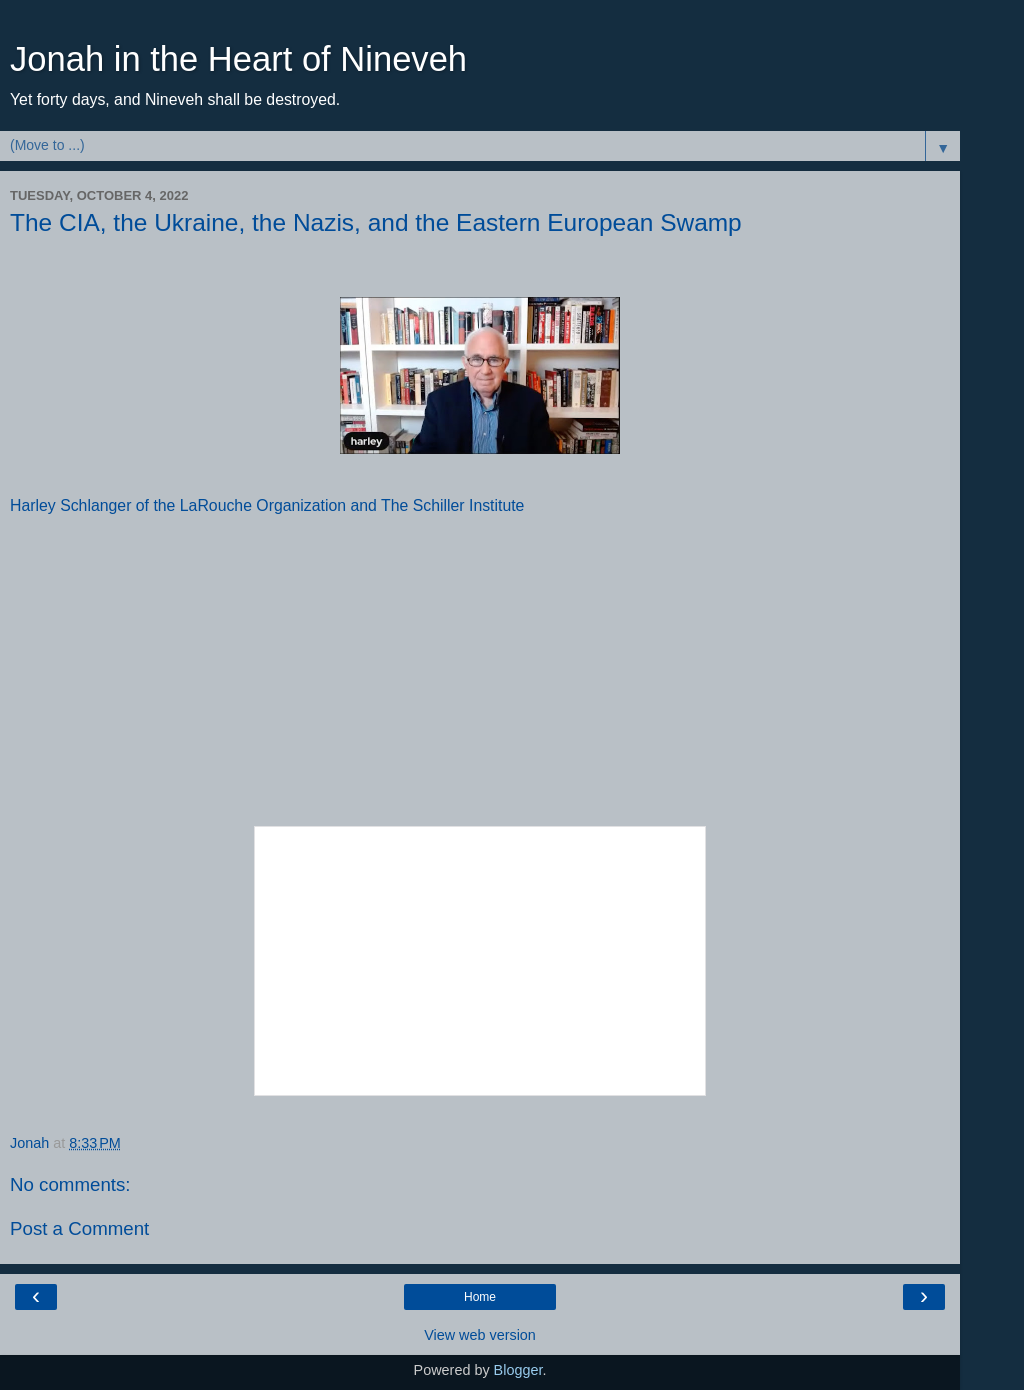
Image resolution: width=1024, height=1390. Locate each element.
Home (480, 1297)
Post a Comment (79, 1228)
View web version (480, 1335)
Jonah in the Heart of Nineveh (238, 59)
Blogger (518, 1370)
